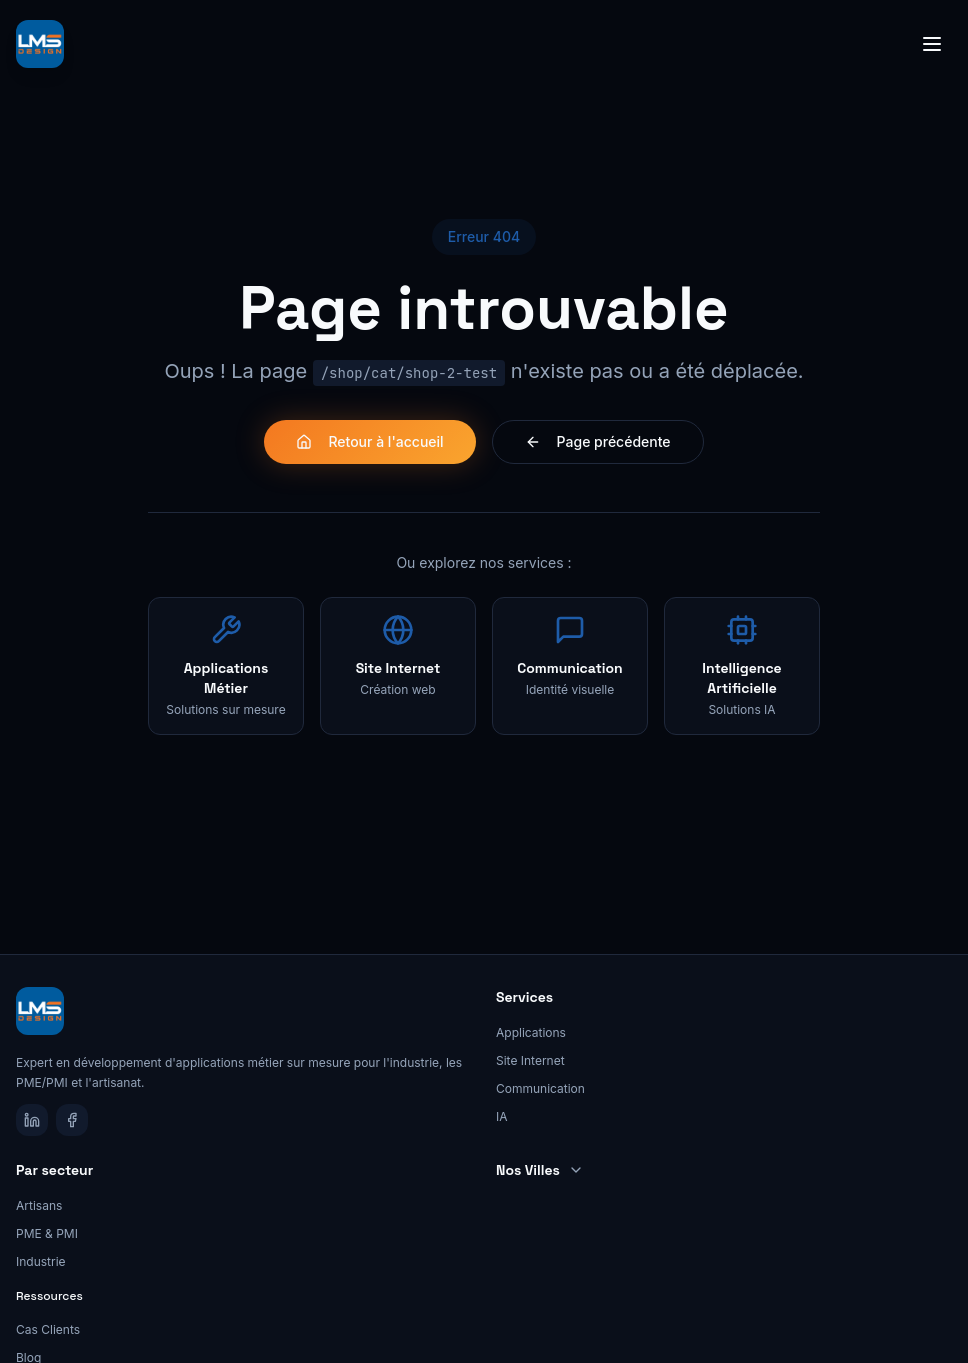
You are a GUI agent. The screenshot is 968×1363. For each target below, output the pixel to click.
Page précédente (598, 441)
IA (502, 1116)
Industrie (41, 1261)
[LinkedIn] (32, 1120)
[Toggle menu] (932, 44)
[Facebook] (72, 1120)
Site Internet (530, 1060)
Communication (540, 1088)
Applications (531, 1032)
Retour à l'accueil (369, 441)
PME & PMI (47, 1233)
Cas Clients (48, 1329)
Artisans (39, 1205)
